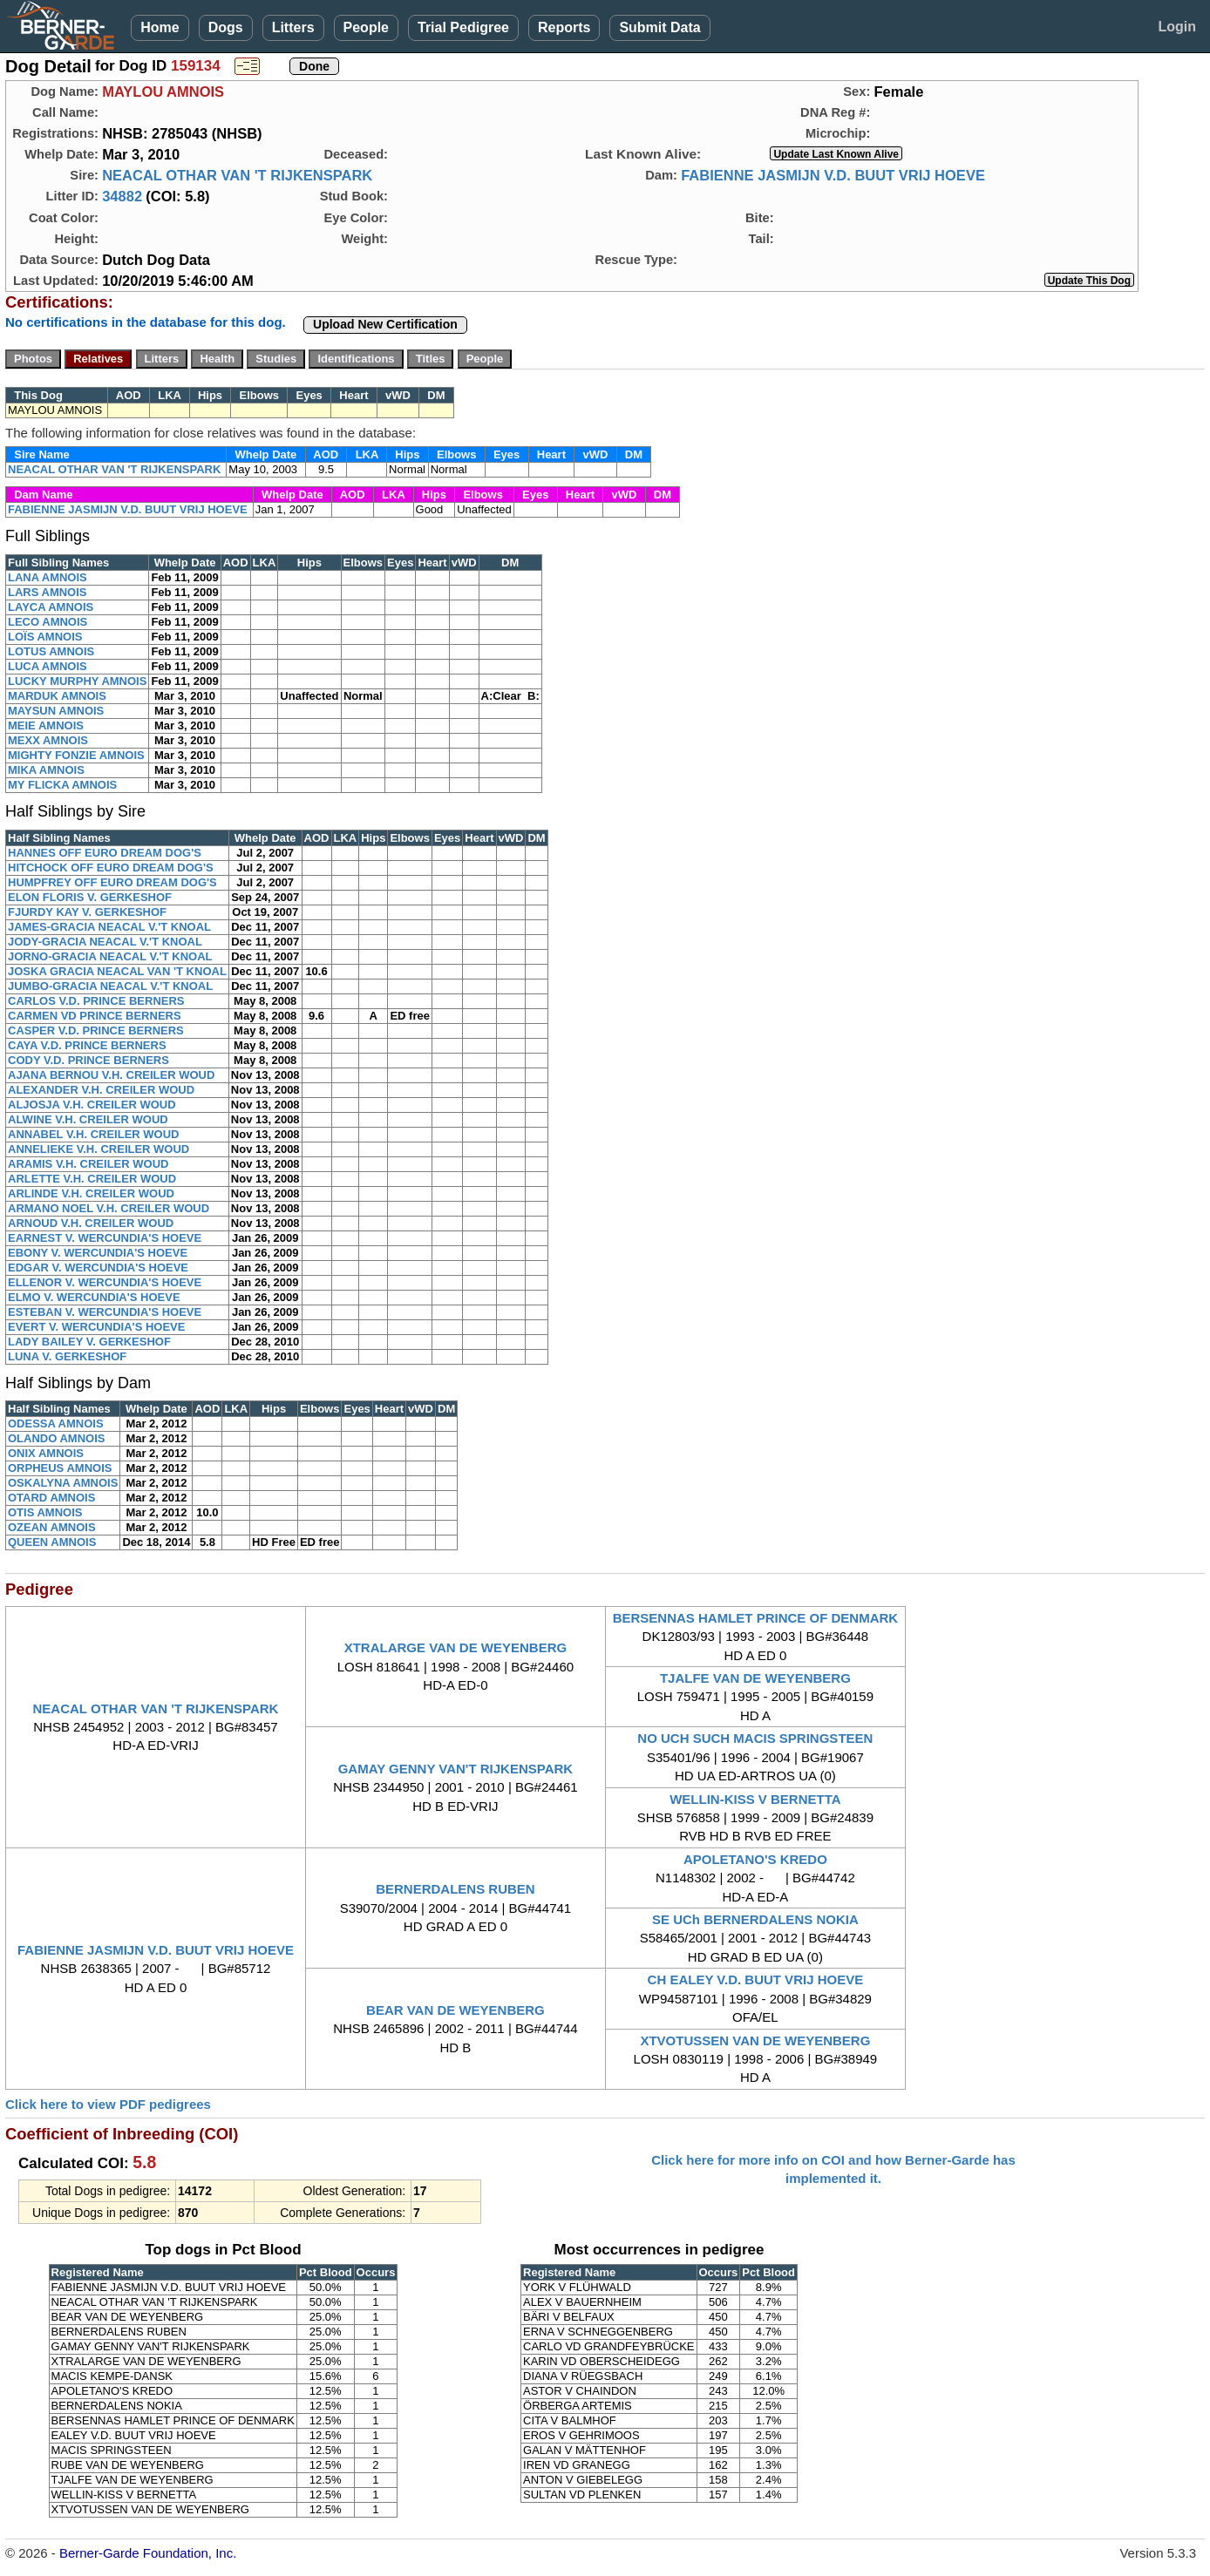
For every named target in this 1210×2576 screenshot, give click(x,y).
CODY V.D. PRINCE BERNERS (88, 1060)
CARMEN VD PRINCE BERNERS (94, 1015)
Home (159, 27)
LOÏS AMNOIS (45, 636)
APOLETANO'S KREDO (755, 1859)
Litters (293, 27)
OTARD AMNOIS (51, 1497)
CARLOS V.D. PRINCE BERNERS (96, 1000)
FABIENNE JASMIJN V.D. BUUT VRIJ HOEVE (833, 175)
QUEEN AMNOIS (52, 1542)
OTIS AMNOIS (45, 1512)
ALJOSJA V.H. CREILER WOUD (92, 1104)
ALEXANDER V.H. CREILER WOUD (101, 1089)
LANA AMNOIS (47, 577)
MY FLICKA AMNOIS (62, 784)
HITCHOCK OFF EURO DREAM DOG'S (111, 867)
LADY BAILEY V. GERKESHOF (89, 1341)
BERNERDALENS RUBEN (455, 1888)
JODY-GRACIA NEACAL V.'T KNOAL (105, 941)
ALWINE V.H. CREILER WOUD (88, 1119)
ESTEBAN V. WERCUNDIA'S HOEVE (104, 1312)
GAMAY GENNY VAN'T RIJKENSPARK (455, 1768)
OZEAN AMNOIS (52, 1527)
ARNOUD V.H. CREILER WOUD (90, 1223)
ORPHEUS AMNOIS (60, 1467)
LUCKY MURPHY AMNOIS (77, 681)
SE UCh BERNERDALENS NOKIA (755, 1919)
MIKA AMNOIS (46, 769)
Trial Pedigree (463, 27)
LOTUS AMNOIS (51, 651)
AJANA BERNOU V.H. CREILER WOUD (111, 1074)
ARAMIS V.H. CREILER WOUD (88, 1163)
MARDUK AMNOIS (57, 695)
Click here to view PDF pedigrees (108, 2104)
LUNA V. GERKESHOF (67, 1356)
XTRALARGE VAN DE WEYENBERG (456, 1647)
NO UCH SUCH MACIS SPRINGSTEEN (755, 1738)
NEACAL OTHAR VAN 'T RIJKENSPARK (237, 175)
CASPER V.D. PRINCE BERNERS (96, 1030)
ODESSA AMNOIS (56, 1423)
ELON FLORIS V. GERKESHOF (90, 897)
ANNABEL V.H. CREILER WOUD (93, 1134)
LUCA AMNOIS (47, 666)
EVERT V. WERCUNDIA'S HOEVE (96, 1326)
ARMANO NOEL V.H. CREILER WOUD (108, 1208)
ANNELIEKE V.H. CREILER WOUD (98, 1149)
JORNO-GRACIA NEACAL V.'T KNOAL (110, 956)
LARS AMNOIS (47, 592)
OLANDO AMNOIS (56, 1438)
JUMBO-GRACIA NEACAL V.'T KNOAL (110, 986)
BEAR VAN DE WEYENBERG (455, 2010)
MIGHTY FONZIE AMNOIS (76, 755)
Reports (564, 27)
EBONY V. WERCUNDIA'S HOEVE (97, 1252)
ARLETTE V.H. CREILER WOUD (92, 1178)
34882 (122, 196)
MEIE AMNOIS (46, 725)
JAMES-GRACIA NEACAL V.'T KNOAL (109, 926)
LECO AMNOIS (47, 621)
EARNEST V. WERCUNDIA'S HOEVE (104, 1237)
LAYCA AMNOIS (50, 606)
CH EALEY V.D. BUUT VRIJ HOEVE (756, 1979)
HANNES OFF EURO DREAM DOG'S (104, 852)
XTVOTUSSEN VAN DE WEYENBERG (755, 2040)
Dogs (225, 27)
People (366, 27)
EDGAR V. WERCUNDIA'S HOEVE (98, 1267)
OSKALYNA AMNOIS (63, 1482)
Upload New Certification (385, 324)
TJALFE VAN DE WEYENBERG (755, 1678)
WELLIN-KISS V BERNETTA (755, 1799)
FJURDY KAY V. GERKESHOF (87, 912)
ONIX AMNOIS (46, 1453)
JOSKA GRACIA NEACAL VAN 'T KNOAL (117, 971)
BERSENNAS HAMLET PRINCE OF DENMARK (756, 1617)
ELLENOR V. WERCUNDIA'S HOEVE (104, 1282)
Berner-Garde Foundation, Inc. (147, 2552)
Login (1177, 26)
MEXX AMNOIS (48, 740)
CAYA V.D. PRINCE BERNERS (87, 1045)
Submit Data (659, 27)
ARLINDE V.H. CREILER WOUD (91, 1193)
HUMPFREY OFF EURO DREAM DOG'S (112, 882)
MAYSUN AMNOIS (56, 710)
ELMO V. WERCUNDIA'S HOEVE (94, 1297)
